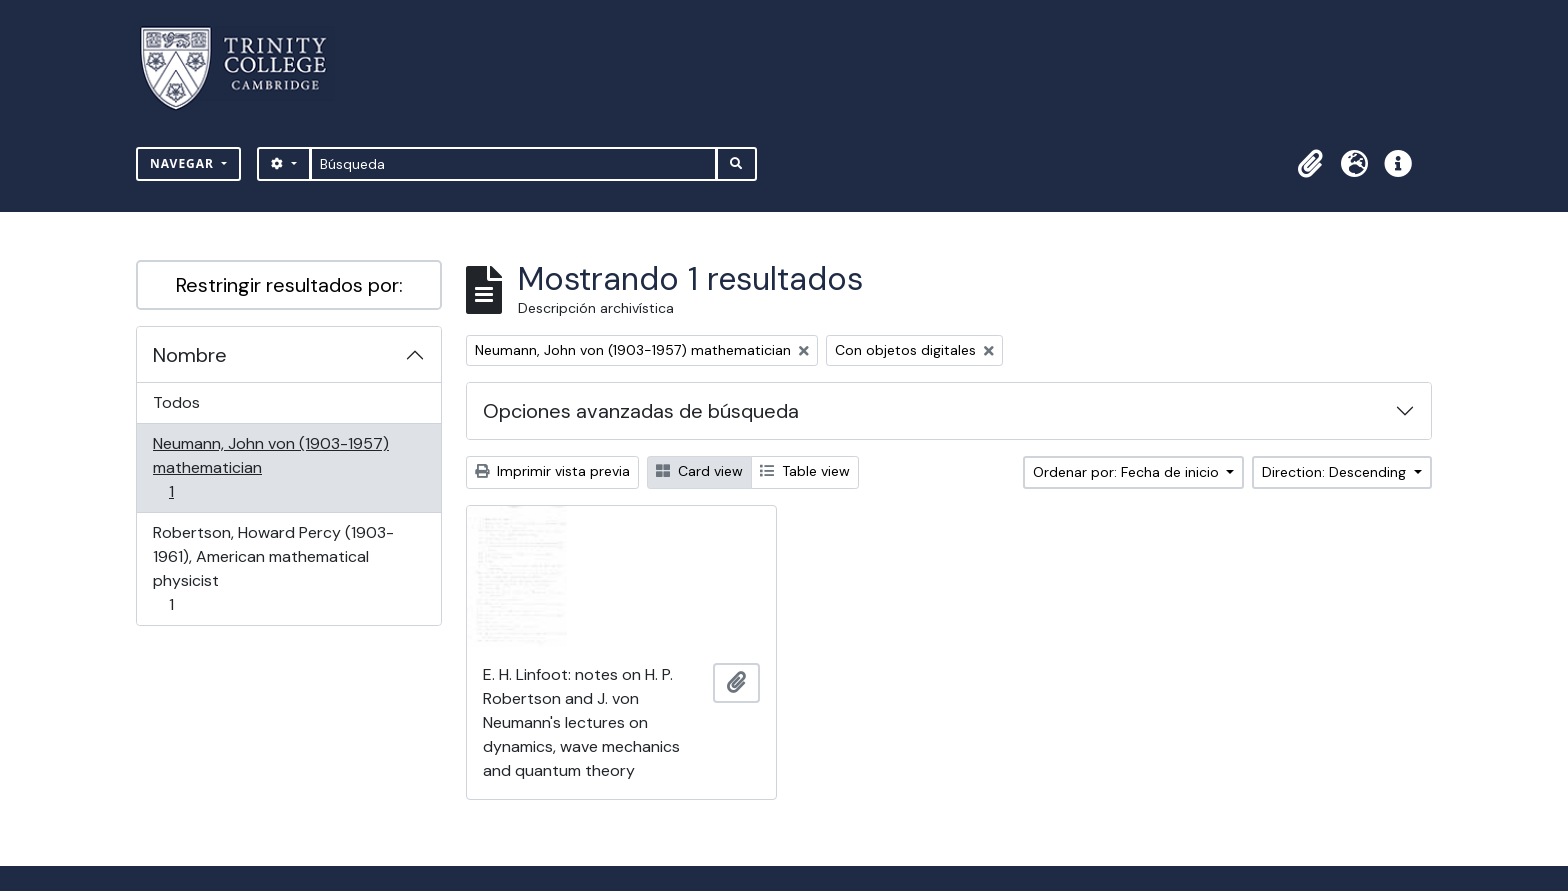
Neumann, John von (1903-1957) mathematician (270, 467)
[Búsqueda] (513, 164)
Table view (805, 471)
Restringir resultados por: (289, 285)
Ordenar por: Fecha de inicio (1128, 472)
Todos (176, 402)
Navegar (184, 163)
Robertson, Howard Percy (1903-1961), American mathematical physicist (273, 568)
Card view (699, 471)
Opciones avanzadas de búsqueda (641, 411)
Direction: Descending (1336, 472)
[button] (1310, 164)
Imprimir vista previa (552, 471)
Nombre (190, 355)
